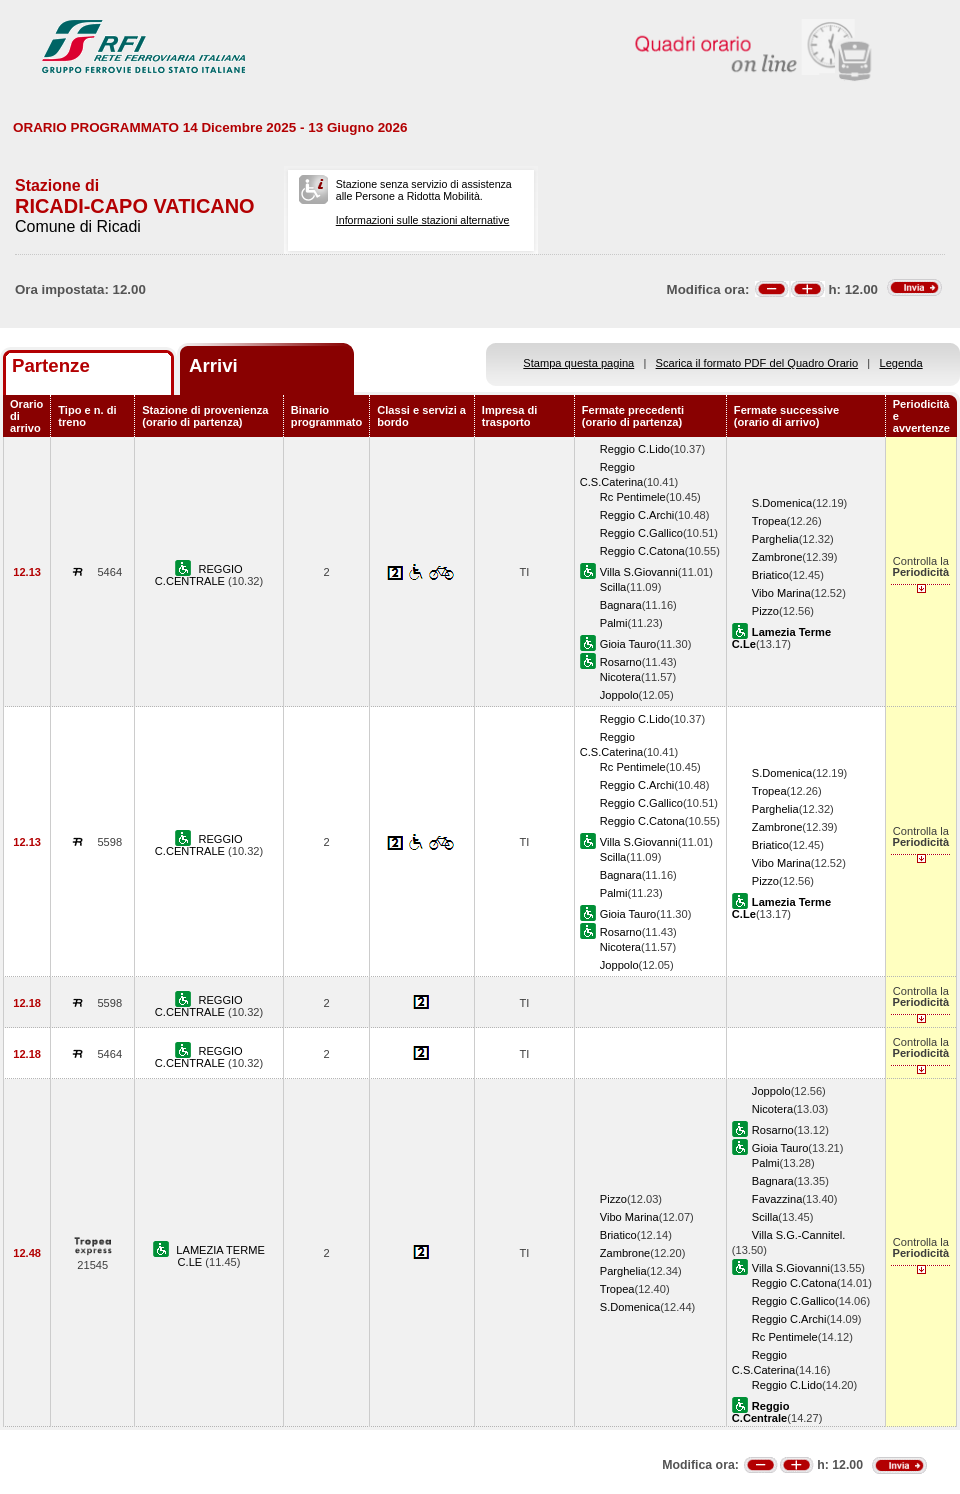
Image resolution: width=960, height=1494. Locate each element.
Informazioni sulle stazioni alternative (423, 220)
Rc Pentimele (633, 497)
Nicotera (620, 677)
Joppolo (619, 695)
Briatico (770, 575)
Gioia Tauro (628, 644)
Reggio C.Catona (642, 551)
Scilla (613, 587)
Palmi (614, 623)
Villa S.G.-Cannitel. (798, 1235)
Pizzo (765, 611)
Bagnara (621, 605)
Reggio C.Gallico (641, 533)
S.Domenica (782, 503)
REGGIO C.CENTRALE (199, 575)
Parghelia (775, 539)
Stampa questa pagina (578, 363)
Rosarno (621, 662)
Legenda (901, 363)
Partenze (51, 365)
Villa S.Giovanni (639, 572)
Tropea (769, 521)
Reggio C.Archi (637, 515)
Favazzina (777, 1199)
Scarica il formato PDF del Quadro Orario (757, 363)
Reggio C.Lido (635, 449)
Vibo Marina (781, 593)
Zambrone (777, 557)
